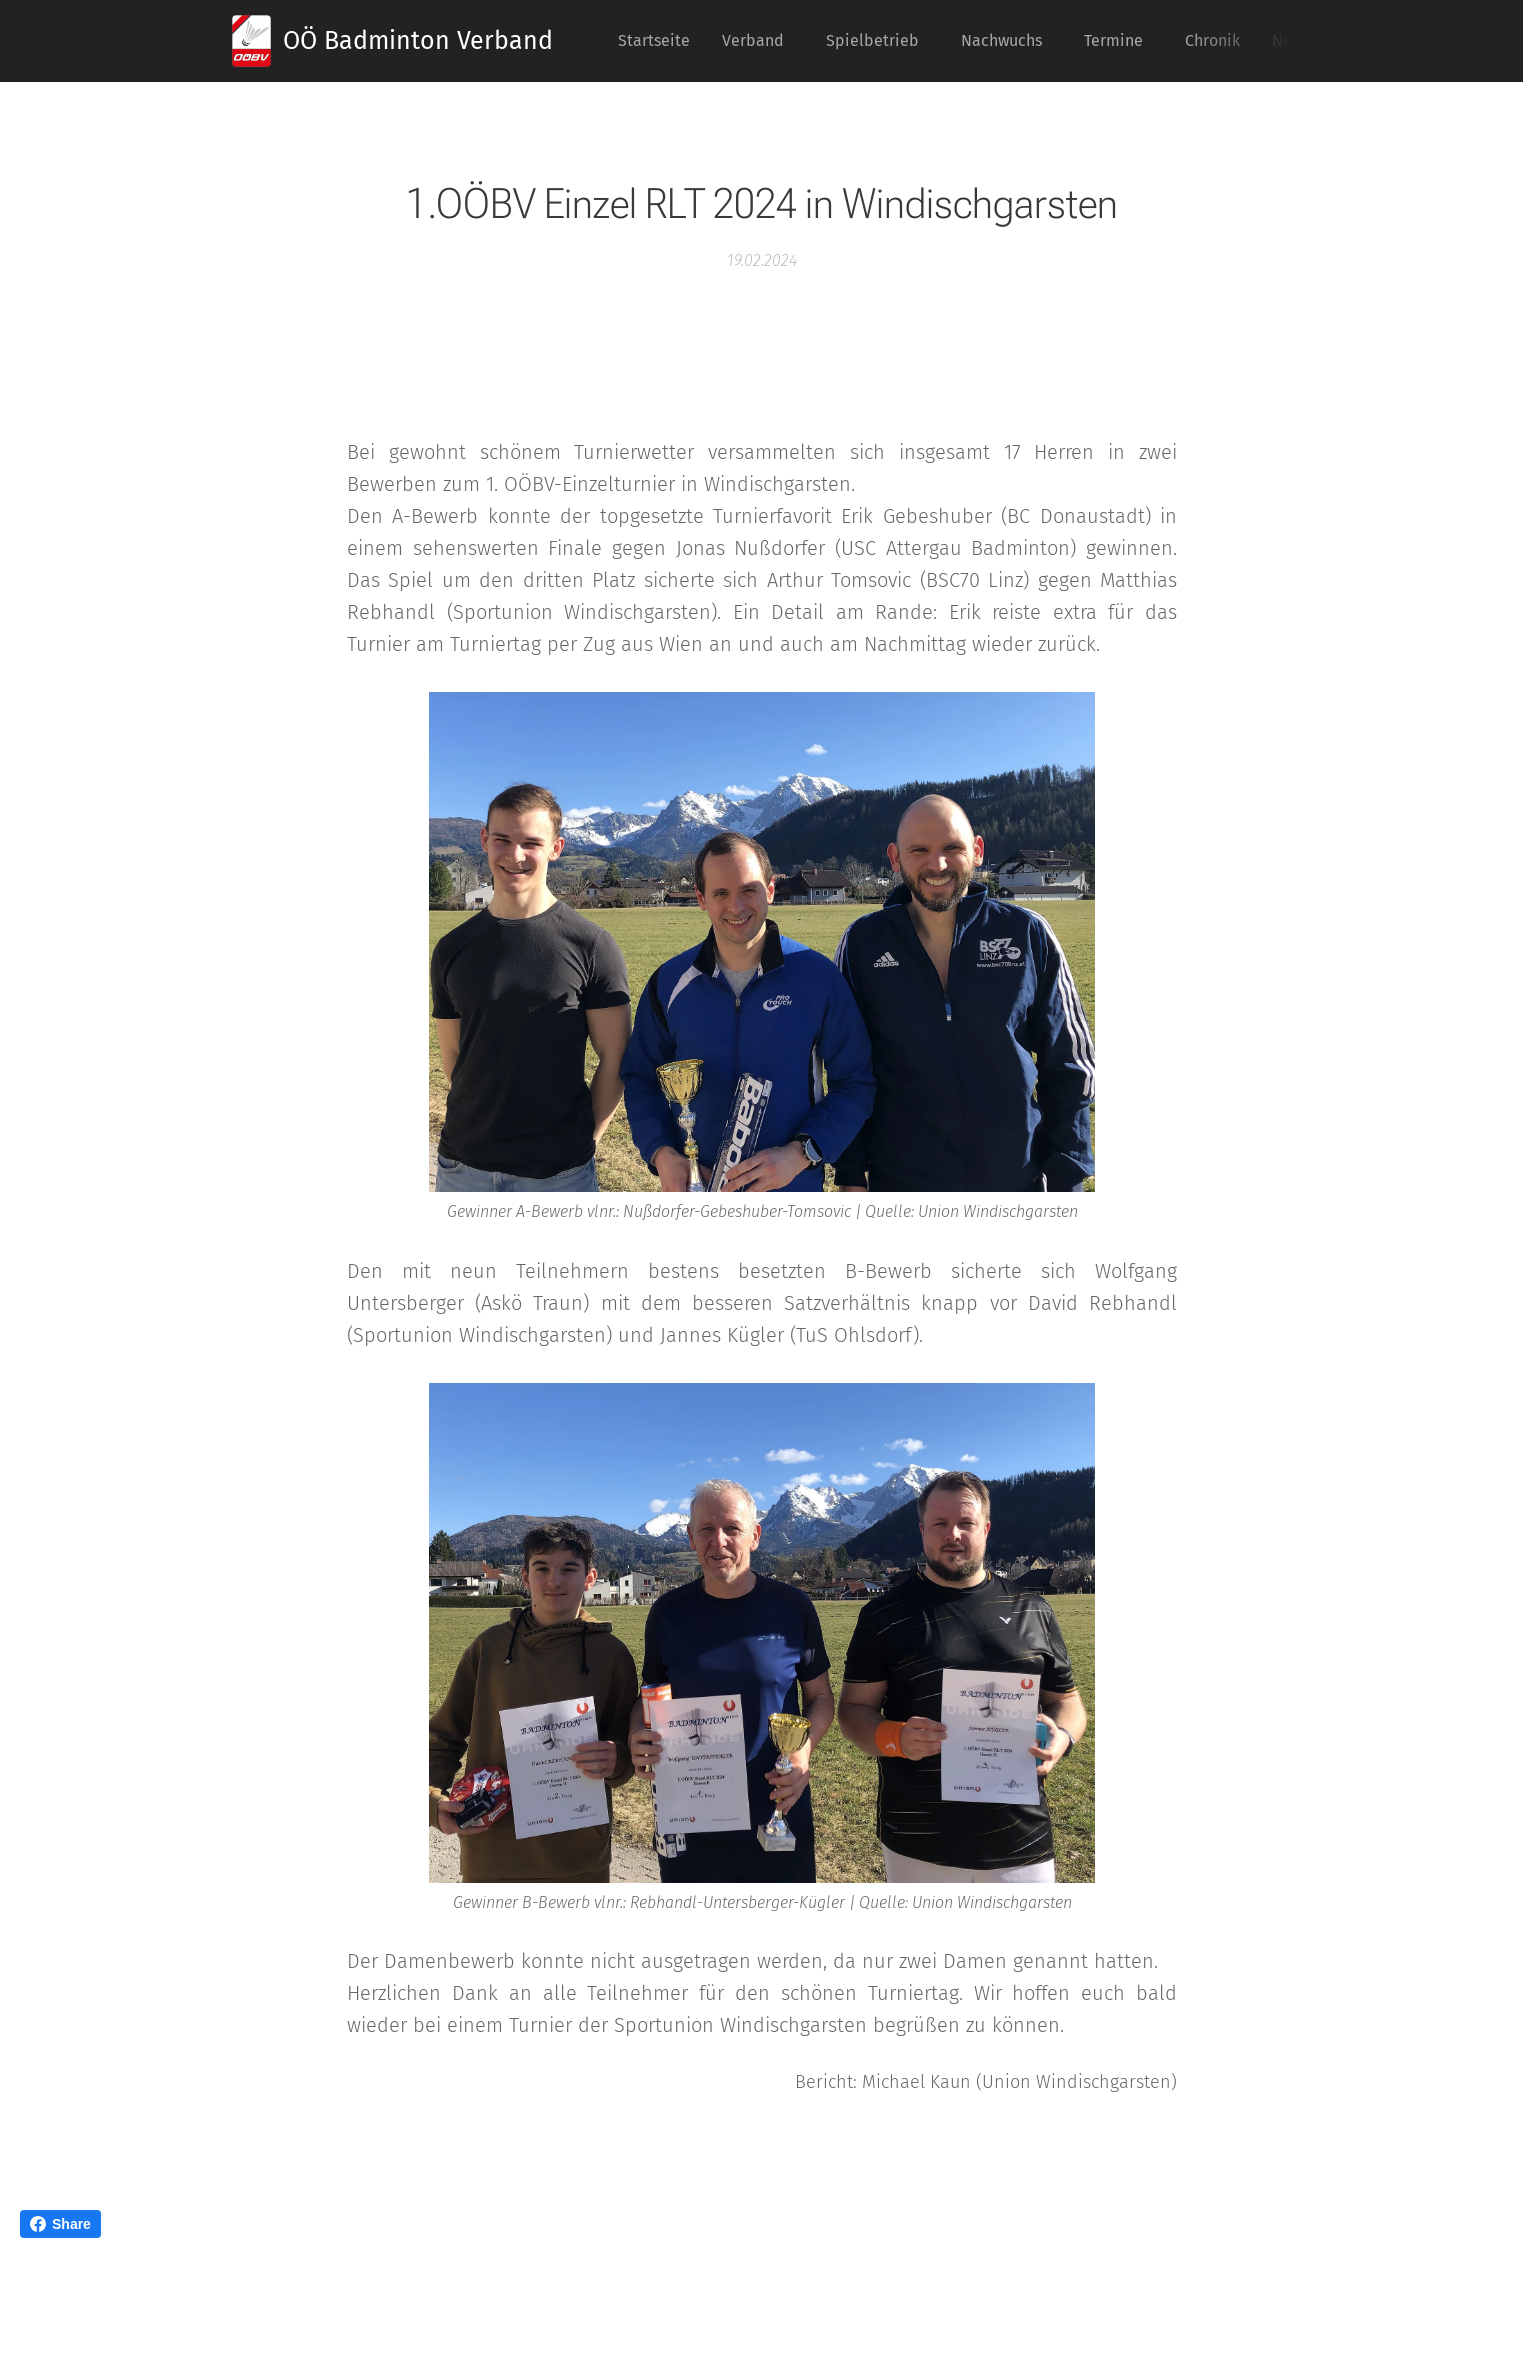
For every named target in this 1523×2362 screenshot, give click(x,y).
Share (60, 2224)
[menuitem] (659, 41)
